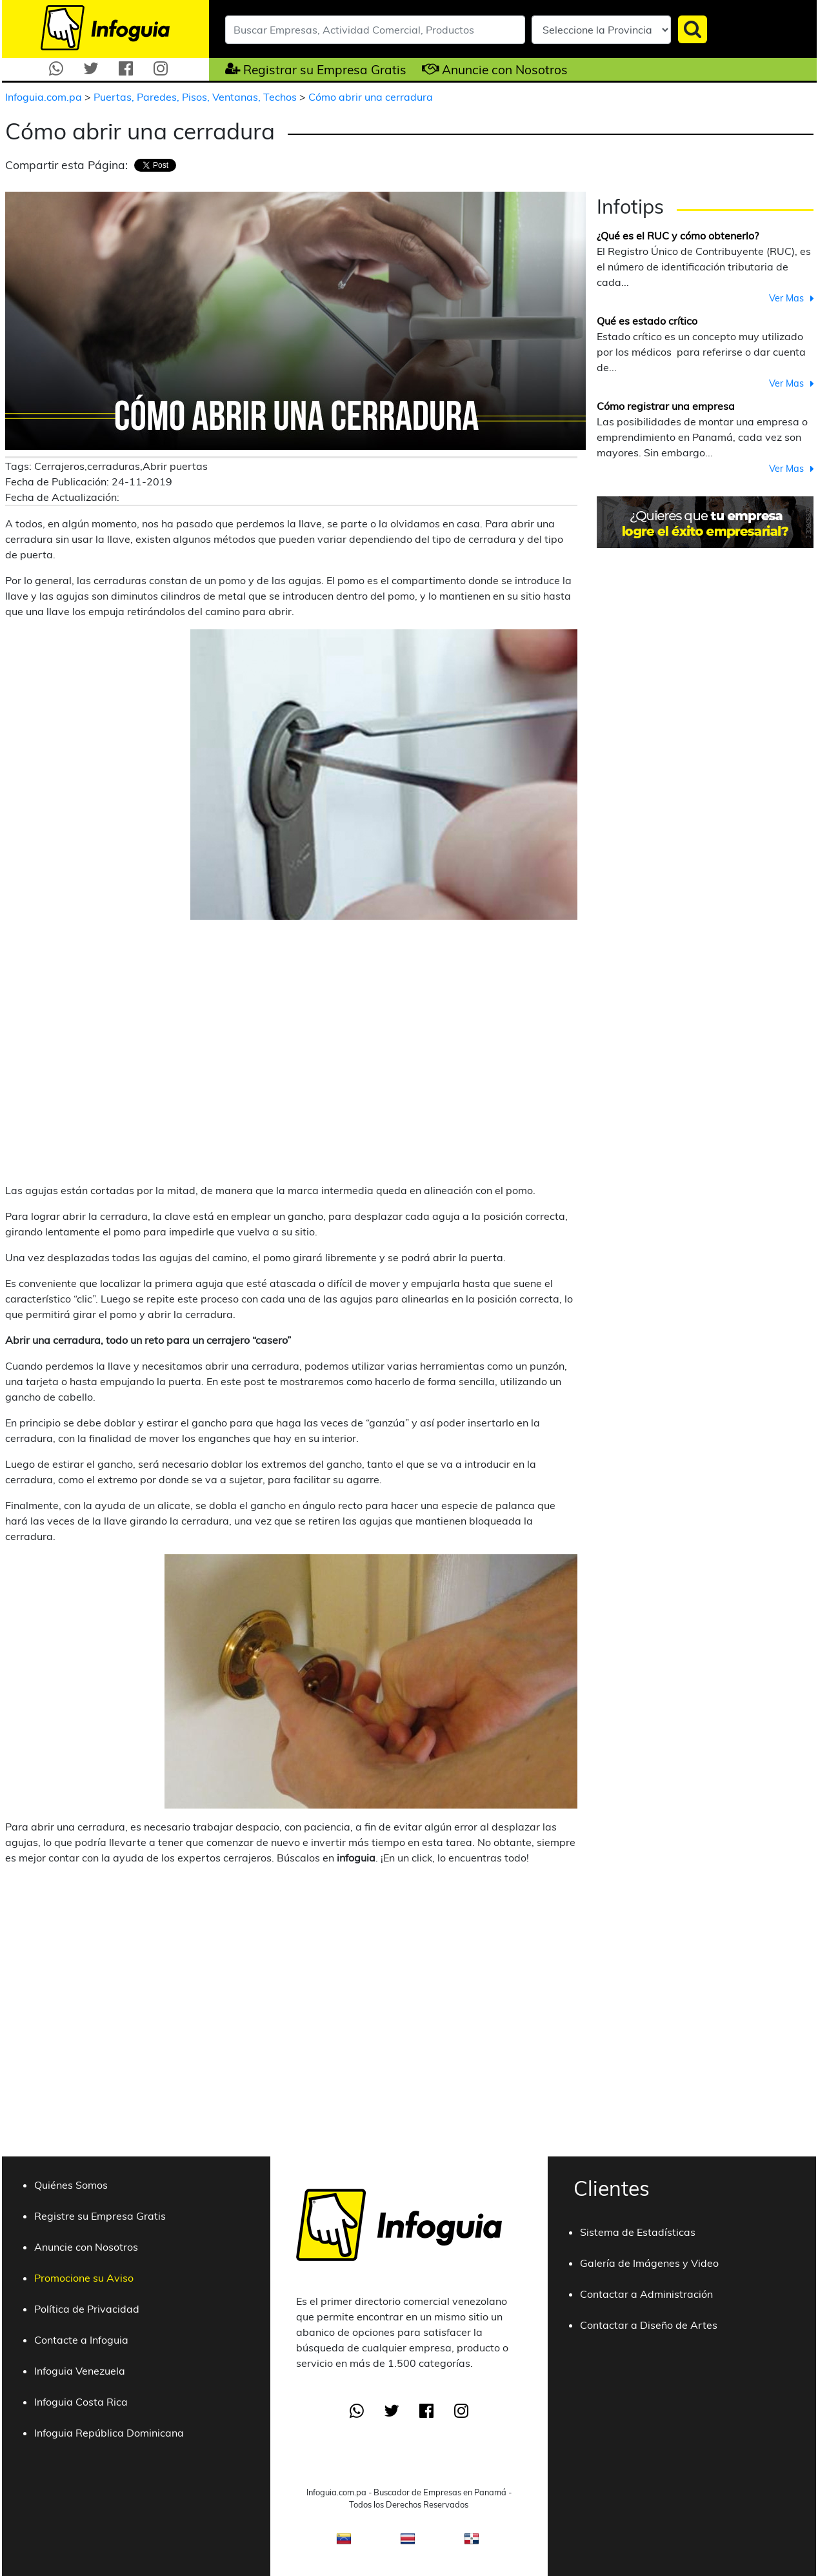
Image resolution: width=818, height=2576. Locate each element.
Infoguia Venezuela (79, 2370)
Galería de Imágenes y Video (649, 2263)
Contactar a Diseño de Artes (648, 2324)
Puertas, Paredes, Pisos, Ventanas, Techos (196, 96)
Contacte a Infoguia (81, 2339)
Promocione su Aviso (84, 2277)
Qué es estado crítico (647, 320)
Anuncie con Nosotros (505, 69)
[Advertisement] (123, 1051)
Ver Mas (786, 298)
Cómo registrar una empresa (666, 406)
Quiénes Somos (71, 2184)
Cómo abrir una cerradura (370, 96)
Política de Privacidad (86, 2308)
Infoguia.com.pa (45, 96)
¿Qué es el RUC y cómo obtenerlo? (678, 235)
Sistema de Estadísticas (637, 2232)
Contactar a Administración (646, 2293)
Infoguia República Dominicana (109, 2432)
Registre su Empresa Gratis (100, 2215)
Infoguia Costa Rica (81, 2401)
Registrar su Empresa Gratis (324, 69)
